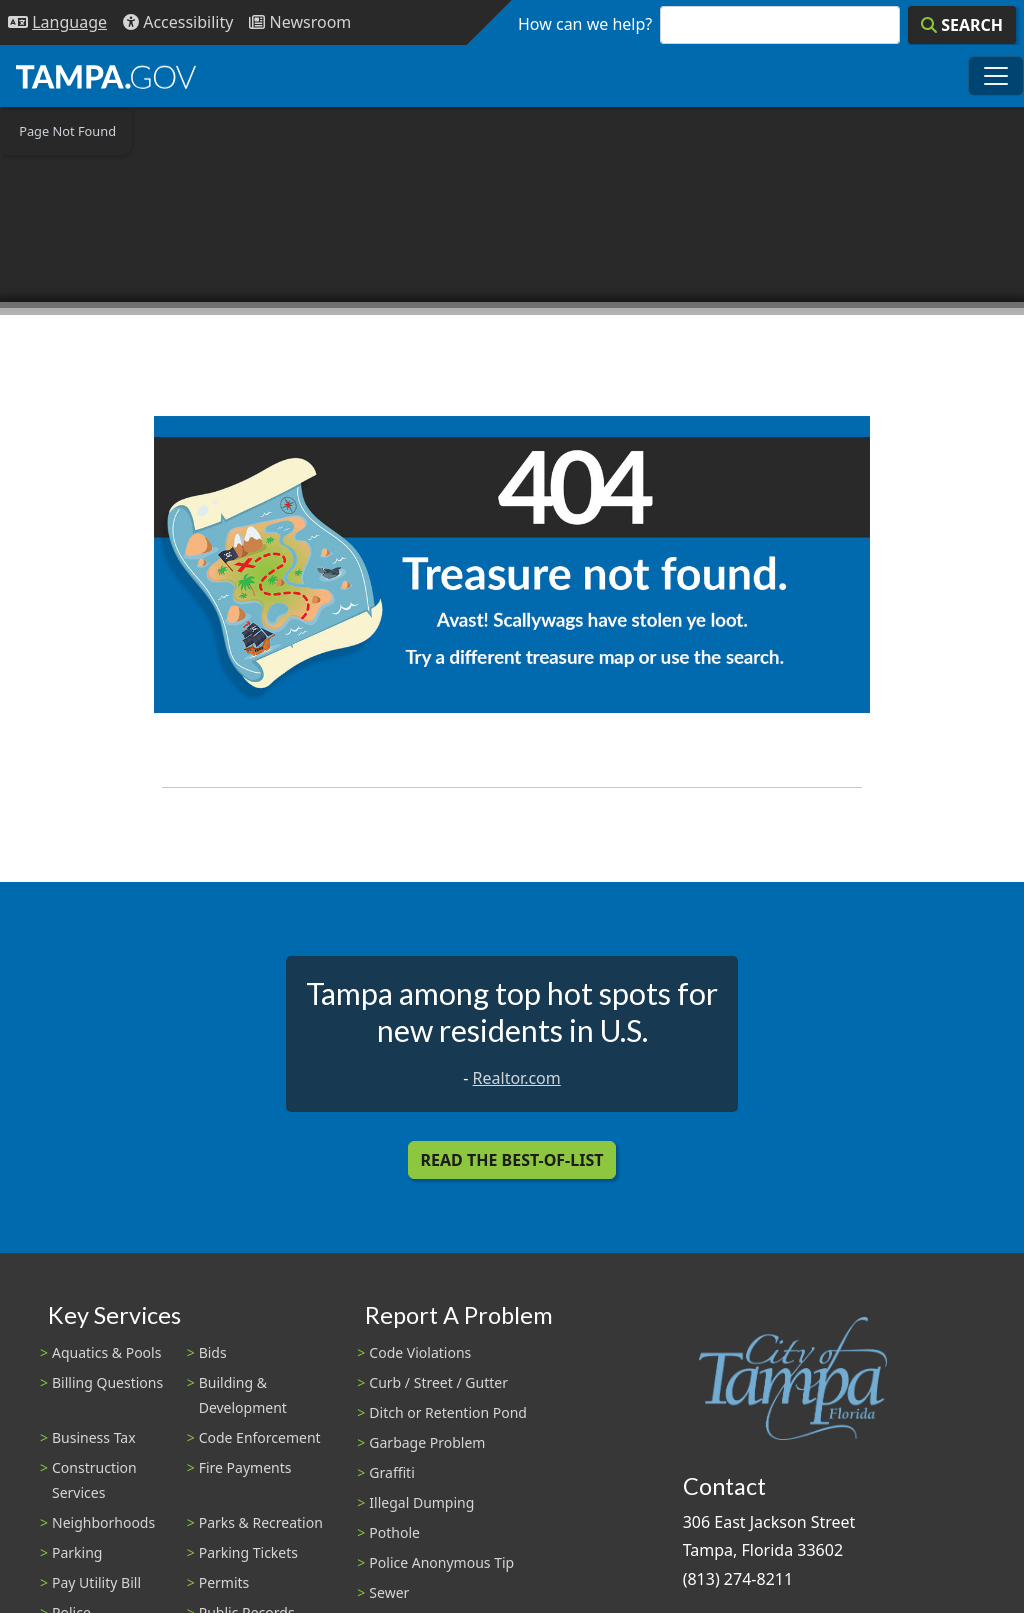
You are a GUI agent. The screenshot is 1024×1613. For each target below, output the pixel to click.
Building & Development (243, 1395)
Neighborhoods (103, 1522)
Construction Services (94, 1480)
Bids (213, 1352)
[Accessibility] (178, 22)
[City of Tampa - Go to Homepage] (106, 76)
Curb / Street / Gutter (438, 1382)
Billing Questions (107, 1382)
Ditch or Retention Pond (448, 1412)
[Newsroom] (300, 22)
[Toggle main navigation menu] (996, 76)
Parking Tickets (248, 1552)
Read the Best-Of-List (512, 1160)
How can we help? (585, 24)
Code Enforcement (260, 1437)
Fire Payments (245, 1467)
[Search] (962, 25)
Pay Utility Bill (96, 1582)
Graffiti (391, 1472)
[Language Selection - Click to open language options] (57, 22)
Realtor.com (517, 1078)
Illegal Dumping (421, 1502)
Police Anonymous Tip (441, 1562)
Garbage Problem (427, 1442)
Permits (224, 1582)
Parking (77, 1552)
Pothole (394, 1532)
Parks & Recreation (261, 1522)
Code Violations (420, 1352)
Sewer (389, 1592)
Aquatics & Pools (106, 1352)
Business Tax (94, 1437)
